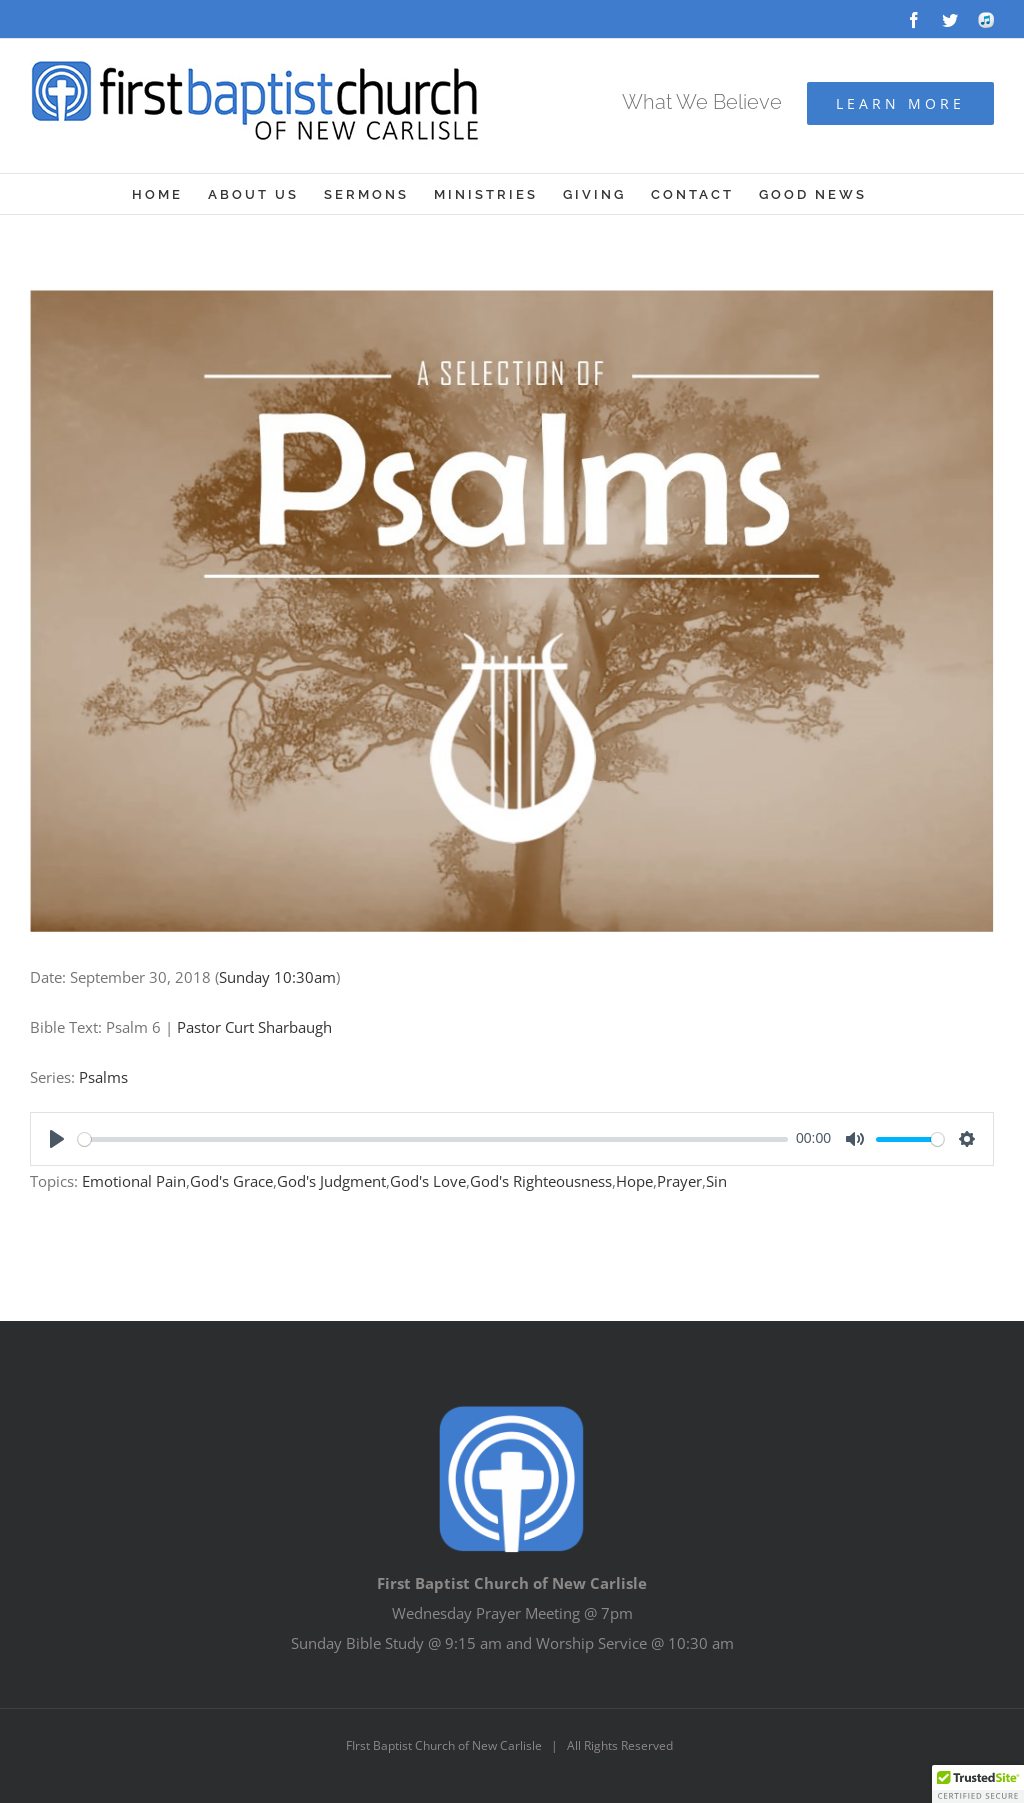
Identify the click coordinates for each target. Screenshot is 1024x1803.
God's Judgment (331, 1181)
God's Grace (231, 1181)
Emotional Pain (134, 1181)
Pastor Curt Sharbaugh (254, 1027)
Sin (716, 1181)
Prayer (679, 1181)
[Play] (57, 1139)
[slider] (433, 1139)
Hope (634, 1181)
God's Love (428, 1181)
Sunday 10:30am (277, 977)
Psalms (103, 1077)
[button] (978, 1784)
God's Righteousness (541, 1181)
